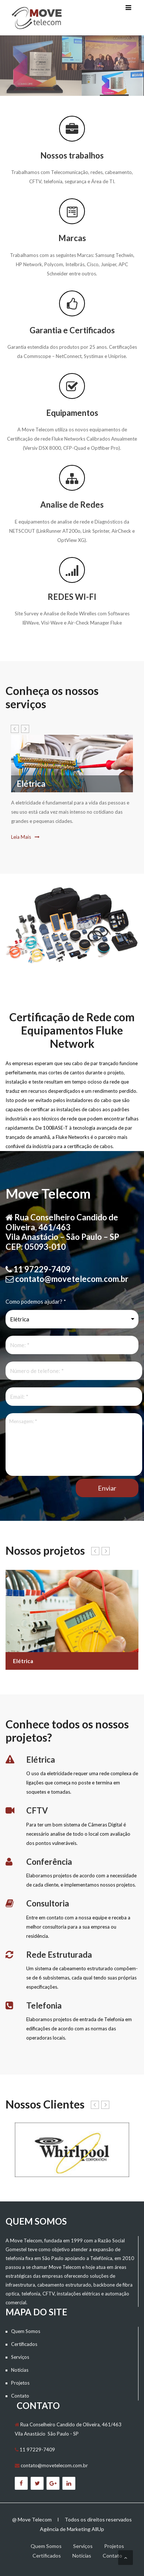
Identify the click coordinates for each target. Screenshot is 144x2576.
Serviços (20, 2357)
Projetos (20, 2383)
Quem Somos (25, 2331)
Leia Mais (25, 837)
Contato (20, 2396)
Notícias (19, 2370)
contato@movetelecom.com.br (54, 2465)
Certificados (24, 2344)
